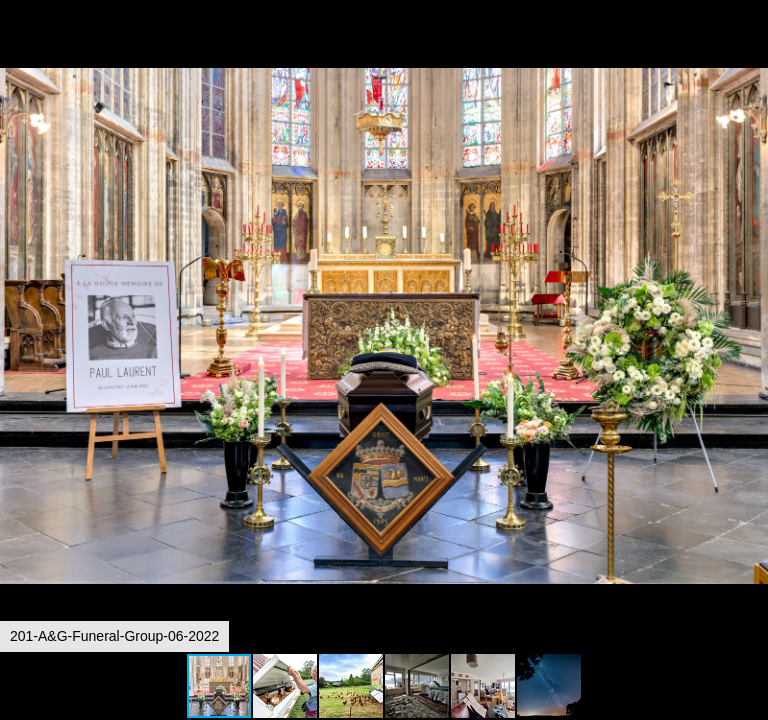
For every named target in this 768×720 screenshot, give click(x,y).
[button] (750, 52)
